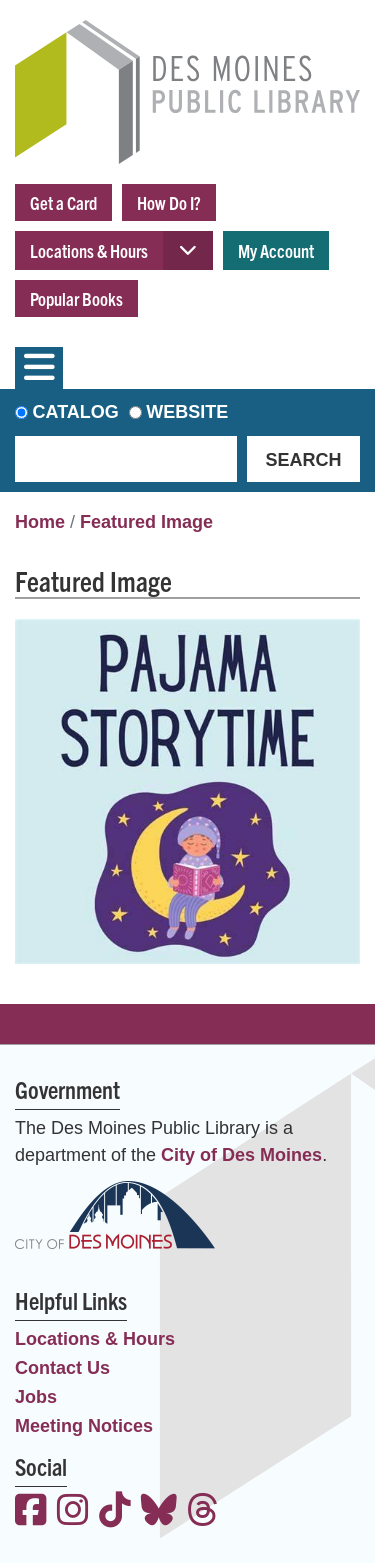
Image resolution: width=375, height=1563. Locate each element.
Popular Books (76, 298)
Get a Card (63, 202)
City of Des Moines (241, 1155)
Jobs (36, 1397)
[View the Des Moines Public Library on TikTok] (115, 1512)
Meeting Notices (84, 1426)
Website (187, 412)
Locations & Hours (89, 250)
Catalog (76, 412)
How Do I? (169, 202)
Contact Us (62, 1368)
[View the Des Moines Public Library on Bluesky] (159, 1512)
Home (40, 522)
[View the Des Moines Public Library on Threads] (203, 1512)
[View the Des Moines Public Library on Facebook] (31, 1512)
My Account (276, 250)
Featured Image (146, 522)
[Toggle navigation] (39, 368)
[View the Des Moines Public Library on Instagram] (73, 1512)
